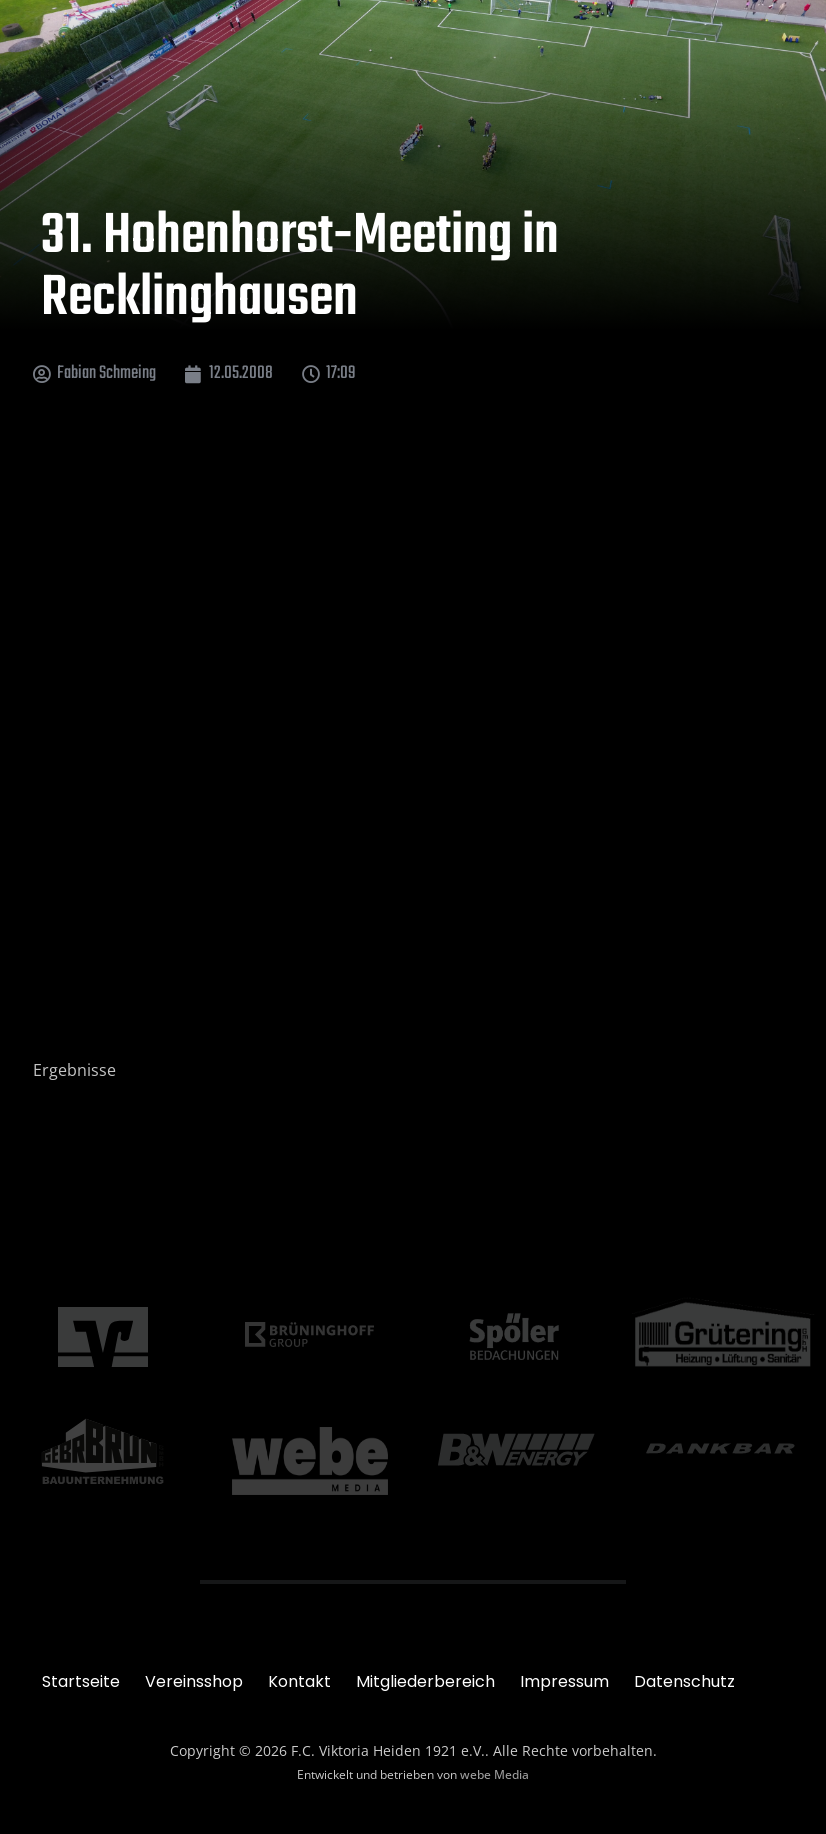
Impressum (564, 1681)
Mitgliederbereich (425, 1681)
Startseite (81, 1681)
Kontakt (299, 1681)
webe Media (494, 1774)
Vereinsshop (194, 1681)
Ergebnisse (74, 1070)
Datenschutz (684, 1681)
